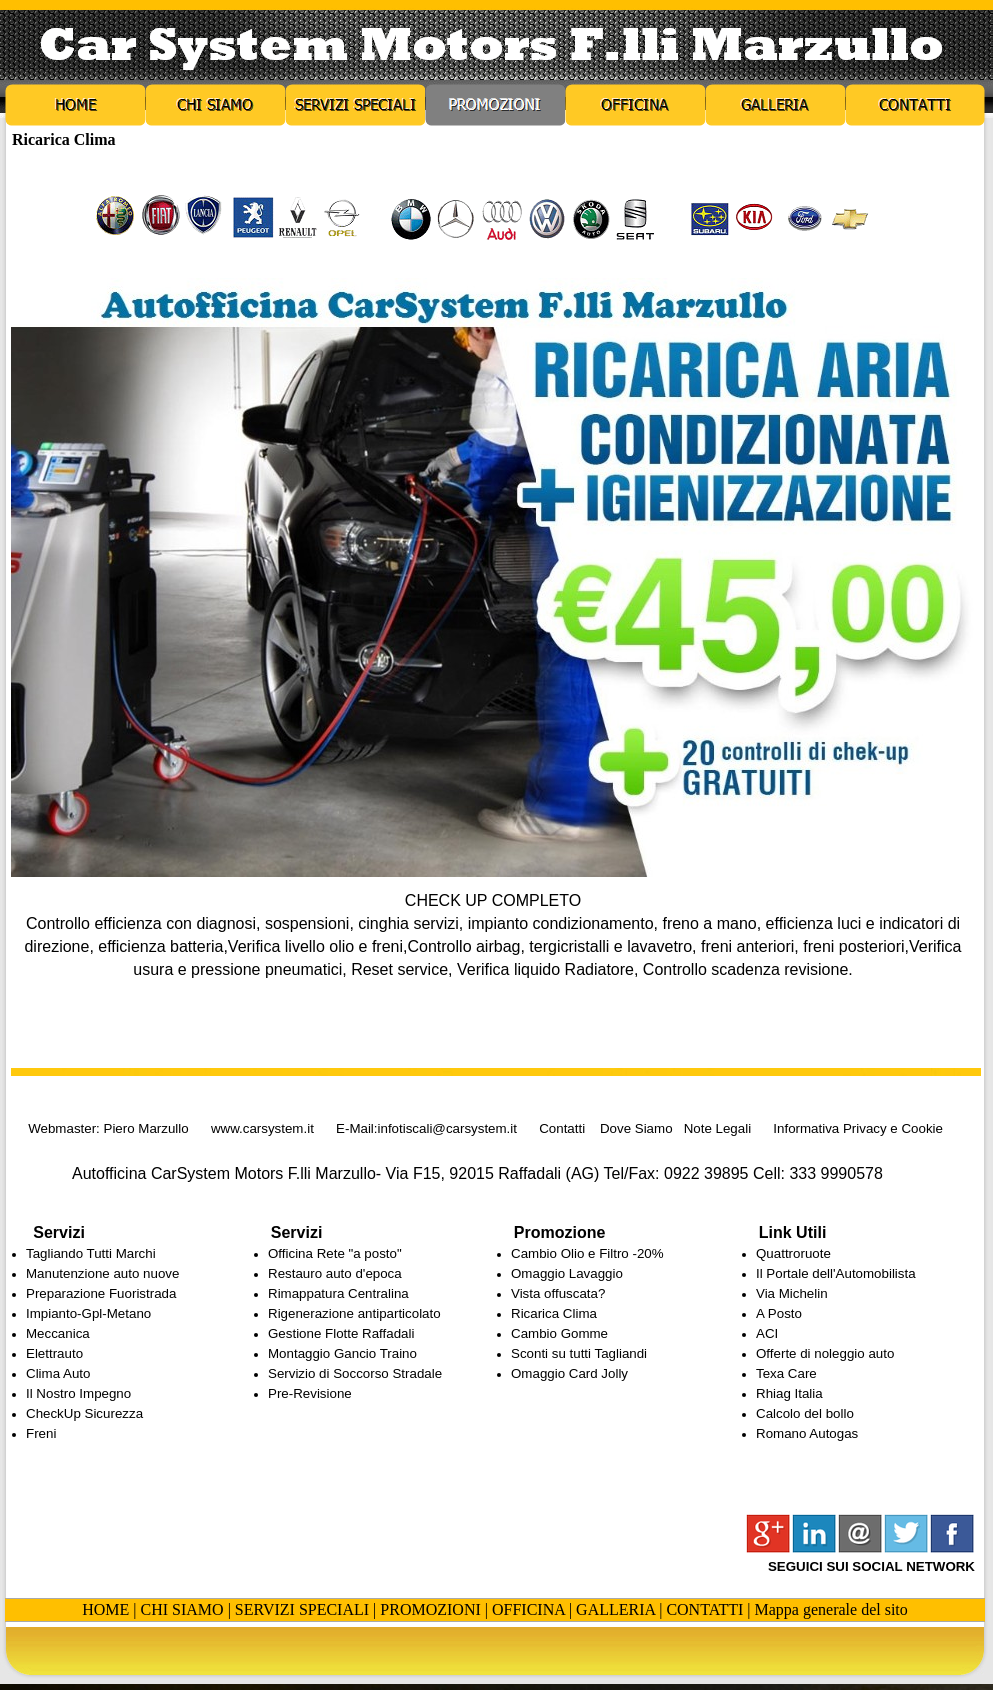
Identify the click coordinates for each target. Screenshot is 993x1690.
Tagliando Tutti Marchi (91, 1253)
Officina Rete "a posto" (335, 1253)
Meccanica (58, 1333)
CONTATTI (704, 1609)
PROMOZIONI (430, 1609)
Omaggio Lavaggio (567, 1273)
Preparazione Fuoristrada (101, 1293)
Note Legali (717, 1128)
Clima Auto (58, 1373)
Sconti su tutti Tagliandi (579, 1353)
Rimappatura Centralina (338, 1293)
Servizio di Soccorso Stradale (355, 1373)
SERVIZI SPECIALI (302, 1609)
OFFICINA (528, 1609)
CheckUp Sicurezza (84, 1413)
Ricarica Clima (554, 1313)
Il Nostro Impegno (78, 1393)
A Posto (779, 1313)
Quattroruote (793, 1253)
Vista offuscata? (558, 1293)
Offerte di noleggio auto (825, 1353)
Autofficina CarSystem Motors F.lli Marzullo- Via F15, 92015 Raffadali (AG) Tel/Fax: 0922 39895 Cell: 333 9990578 (484, 1173)
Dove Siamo (636, 1128)
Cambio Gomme (559, 1333)
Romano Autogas (807, 1433)
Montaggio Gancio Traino (342, 1353)
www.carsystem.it (262, 1128)
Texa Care (786, 1373)
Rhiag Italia (789, 1393)
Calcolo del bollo (805, 1413)
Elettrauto (54, 1353)
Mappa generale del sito (831, 1609)
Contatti (562, 1128)
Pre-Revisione (310, 1393)
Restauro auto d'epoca (335, 1273)
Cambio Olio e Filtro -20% (587, 1253)
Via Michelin (792, 1293)
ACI (767, 1333)
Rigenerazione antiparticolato (354, 1313)
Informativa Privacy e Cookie (858, 1128)
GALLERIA (615, 1609)
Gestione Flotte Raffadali (341, 1333)
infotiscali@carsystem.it (447, 1128)
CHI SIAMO (182, 1609)
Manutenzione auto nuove (102, 1273)
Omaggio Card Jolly (569, 1373)
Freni (41, 1433)
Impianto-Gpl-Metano (88, 1313)
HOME (105, 1609)
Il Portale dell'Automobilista (836, 1273)
